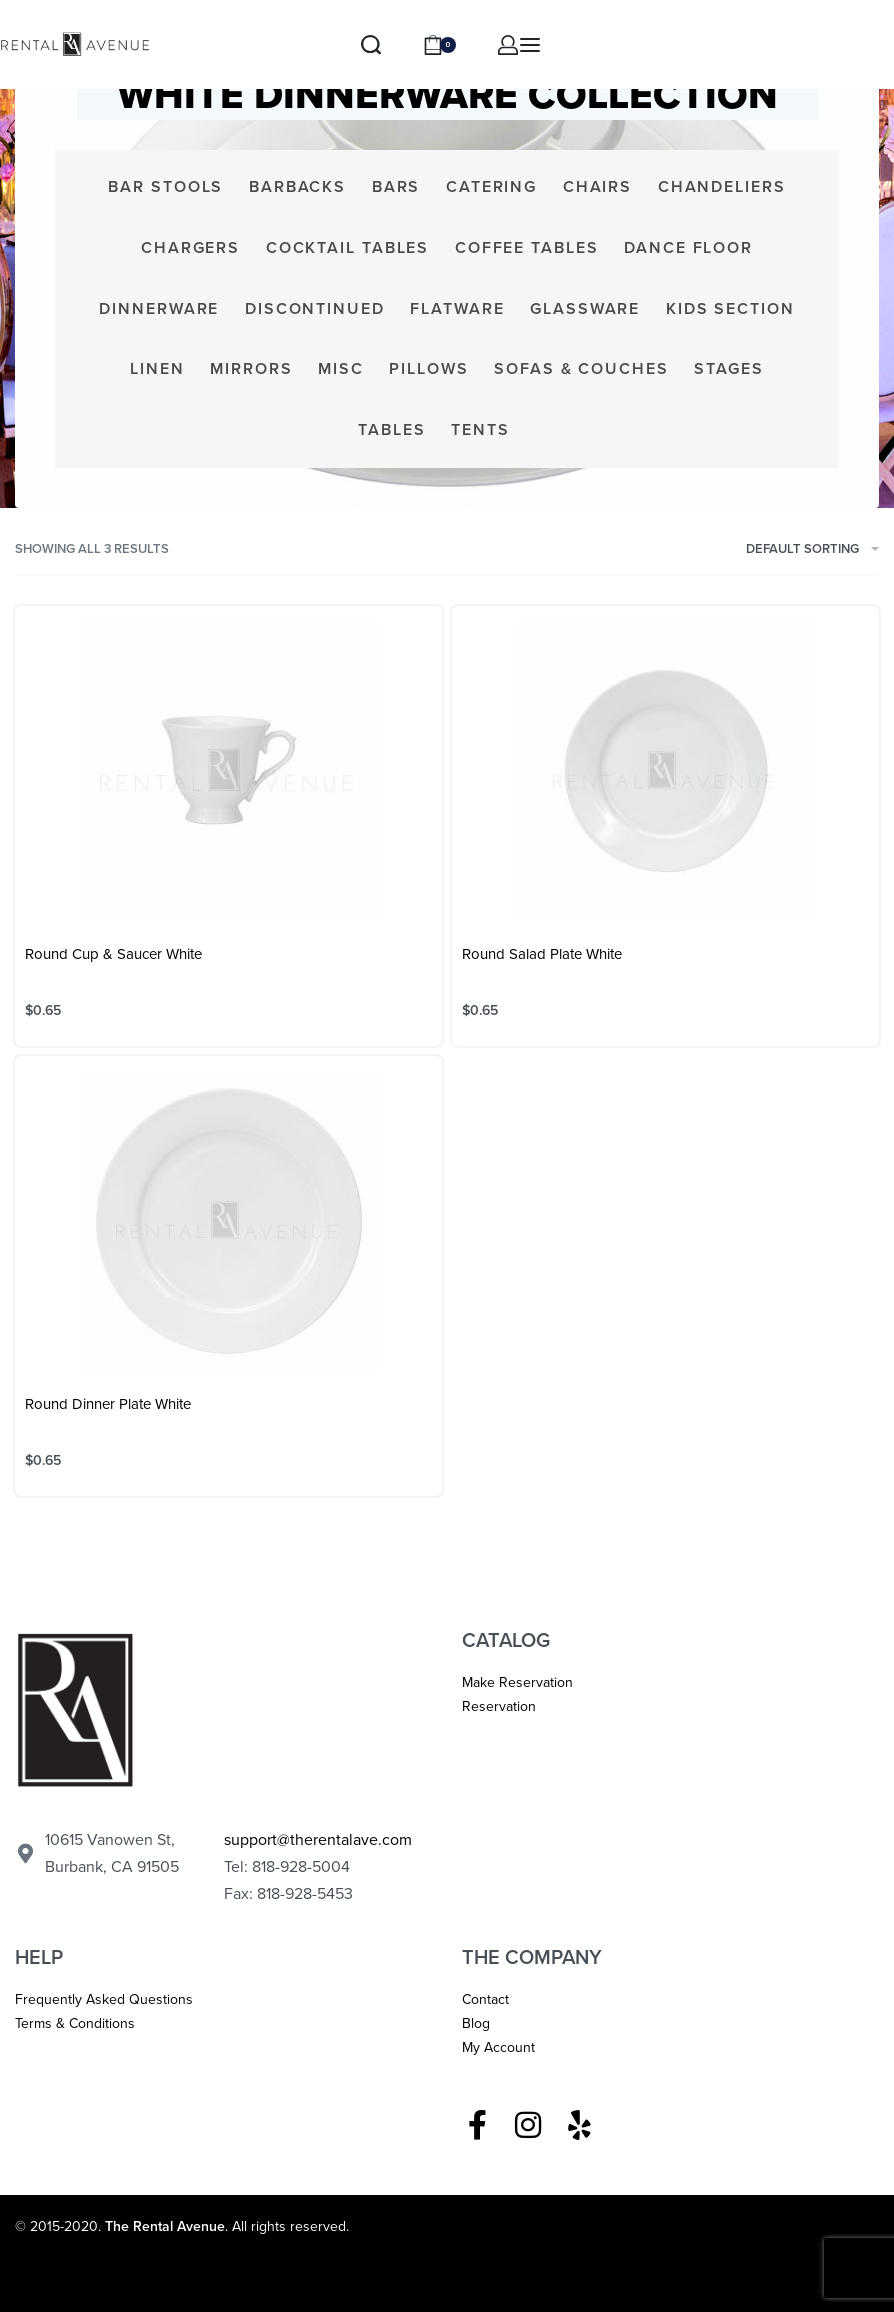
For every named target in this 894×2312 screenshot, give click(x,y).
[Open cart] (439, 45)
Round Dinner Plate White (108, 1404)
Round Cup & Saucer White (113, 954)
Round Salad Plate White (542, 954)
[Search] (371, 45)
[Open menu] (530, 45)
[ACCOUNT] (508, 45)
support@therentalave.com (318, 1840)
